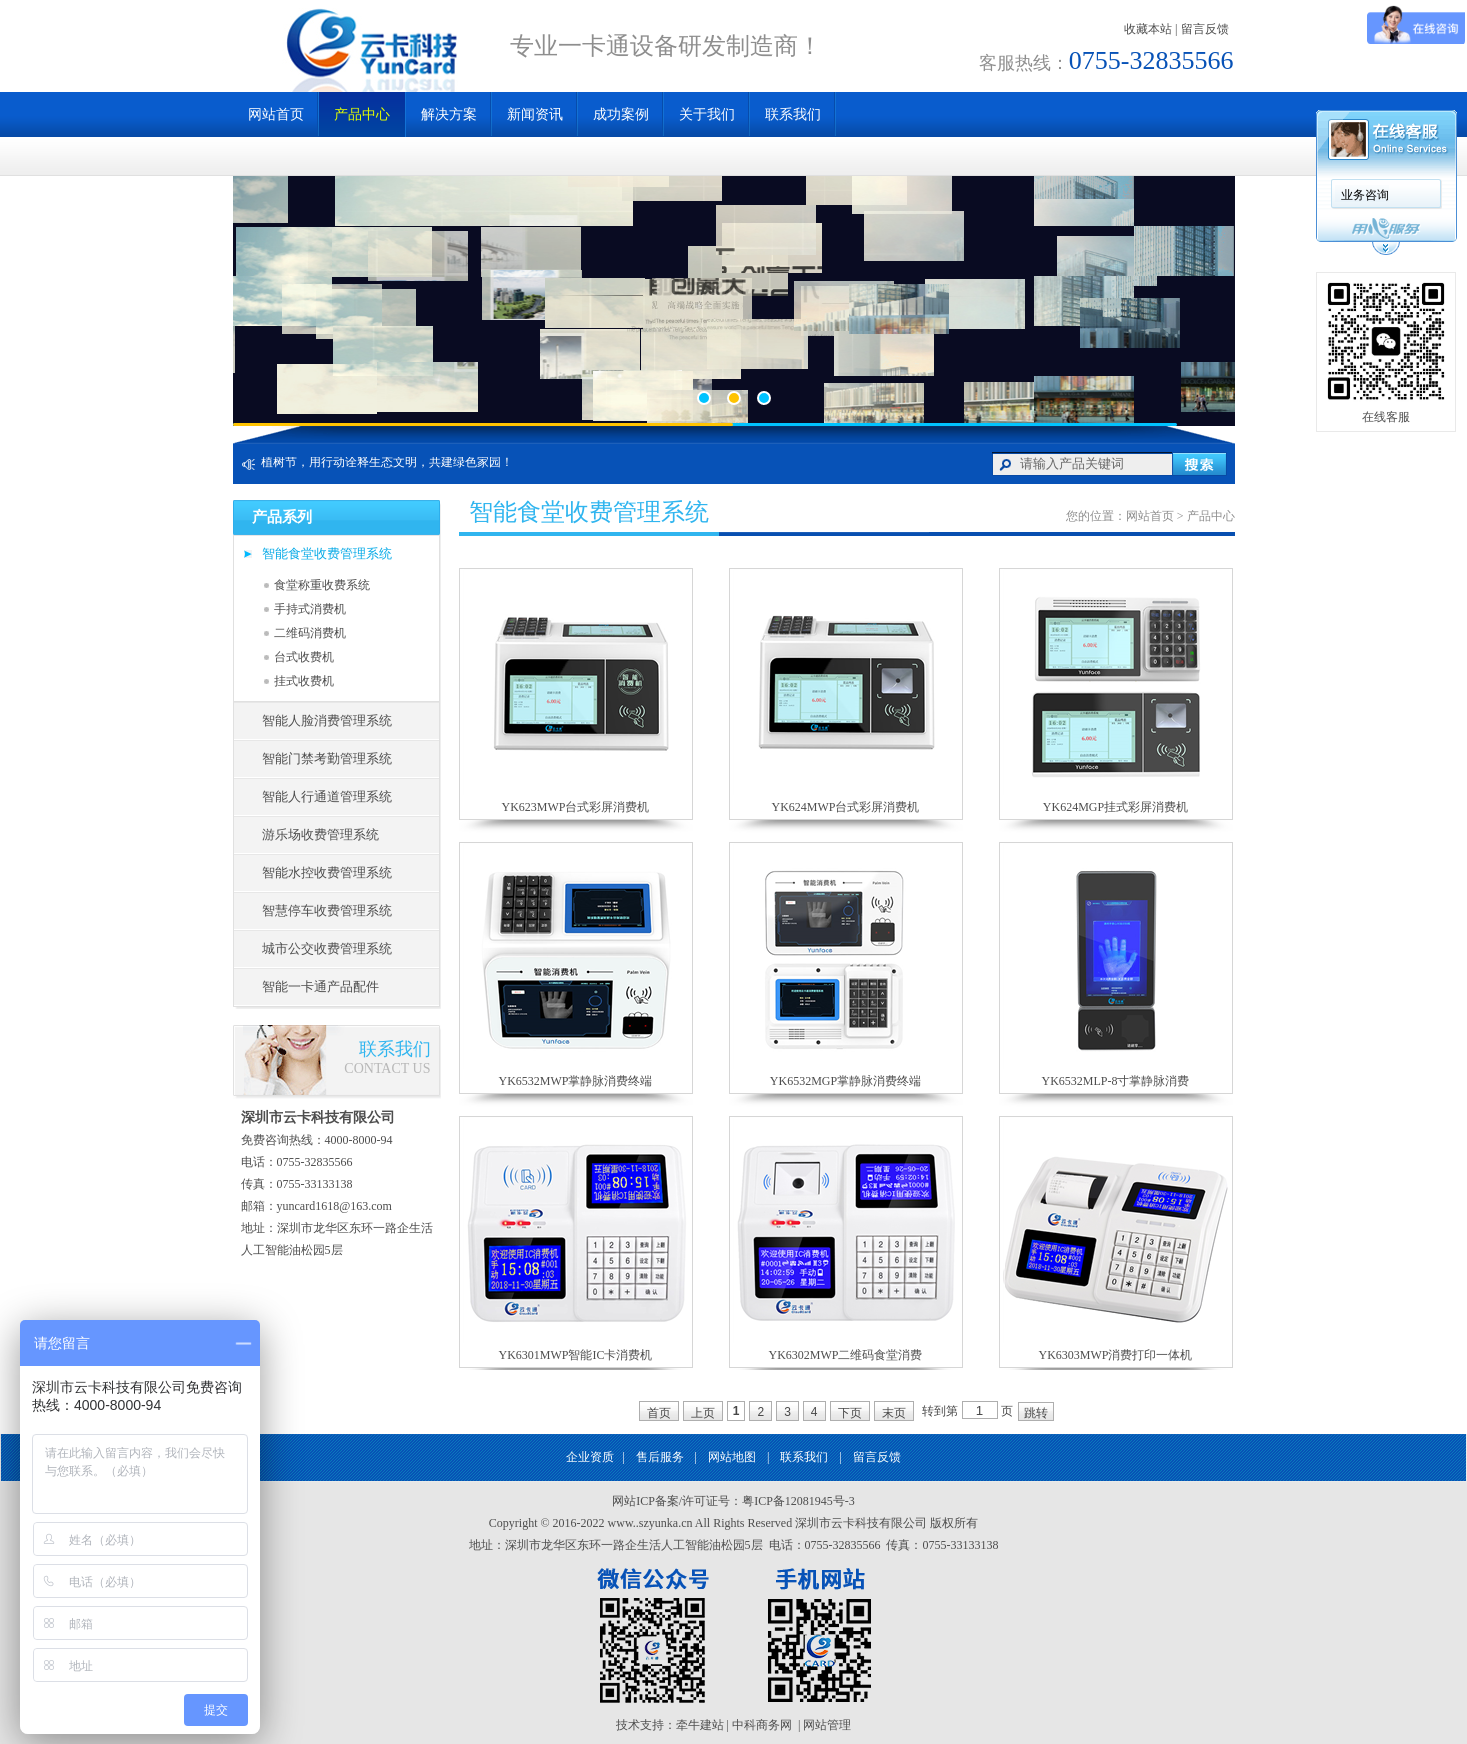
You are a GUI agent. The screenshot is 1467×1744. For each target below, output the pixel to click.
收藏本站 (1148, 29)
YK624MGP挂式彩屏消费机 (1115, 807)
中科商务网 (762, 1725)
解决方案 (449, 114)
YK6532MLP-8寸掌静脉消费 (1115, 1081)
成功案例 (621, 114)
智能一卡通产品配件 (320, 986)
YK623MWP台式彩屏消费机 (575, 807)
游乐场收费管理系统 (320, 834)
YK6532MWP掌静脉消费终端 (575, 1081)
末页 (894, 1413)
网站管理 (827, 1725)
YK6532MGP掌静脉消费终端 (845, 1081)
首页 (659, 1413)
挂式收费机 (304, 681)
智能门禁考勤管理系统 (327, 758)
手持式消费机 (310, 609)
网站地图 (732, 1457)
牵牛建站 (700, 1725)
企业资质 (590, 1457)
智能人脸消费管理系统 (327, 720)
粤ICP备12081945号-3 (798, 1501)
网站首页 (276, 114)
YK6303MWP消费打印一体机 (1115, 1355)
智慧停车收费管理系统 (327, 910)
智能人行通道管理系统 (327, 796)
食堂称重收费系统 (322, 585)
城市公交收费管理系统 (327, 948)
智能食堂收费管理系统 (327, 553)
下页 (850, 1413)
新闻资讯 (535, 114)
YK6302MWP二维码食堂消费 (845, 1355)
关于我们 (707, 114)
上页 (703, 1413)
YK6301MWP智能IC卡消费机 (575, 1355)
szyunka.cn (666, 1523)
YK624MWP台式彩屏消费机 (845, 807)
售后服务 (660, 1457)
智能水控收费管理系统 (327, 872)
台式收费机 (304, 657)
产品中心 (362, 114)
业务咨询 (1365, 195)
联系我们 (793, 114)
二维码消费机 (310, 633)
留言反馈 (1205, 29)
